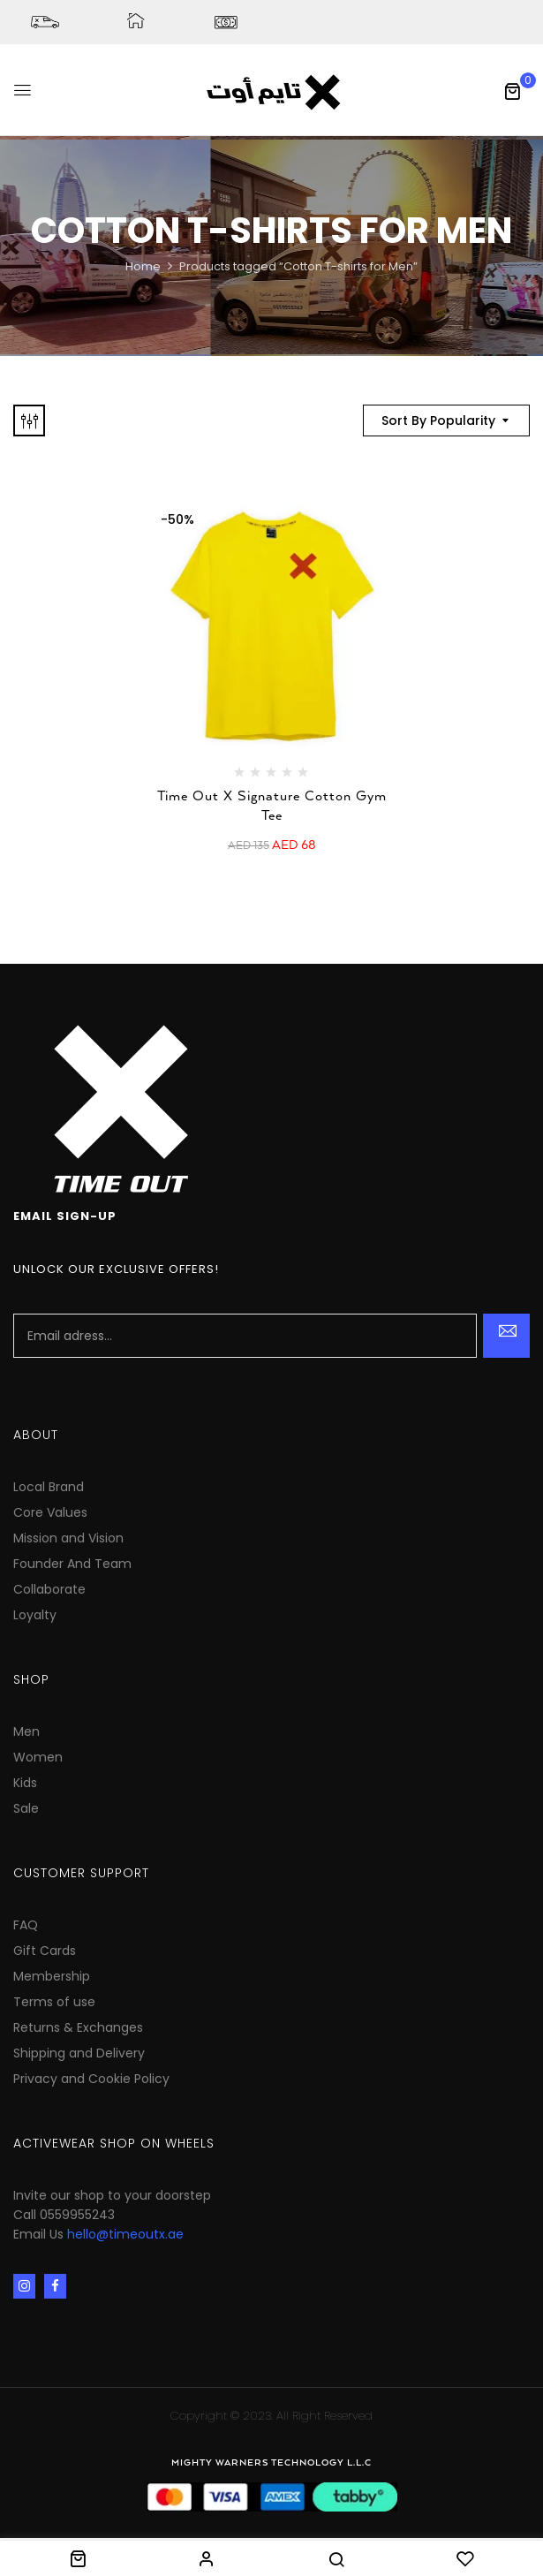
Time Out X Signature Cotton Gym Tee (272, 806)
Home (143, 266)
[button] (512, 91)
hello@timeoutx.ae (125, 2234)
